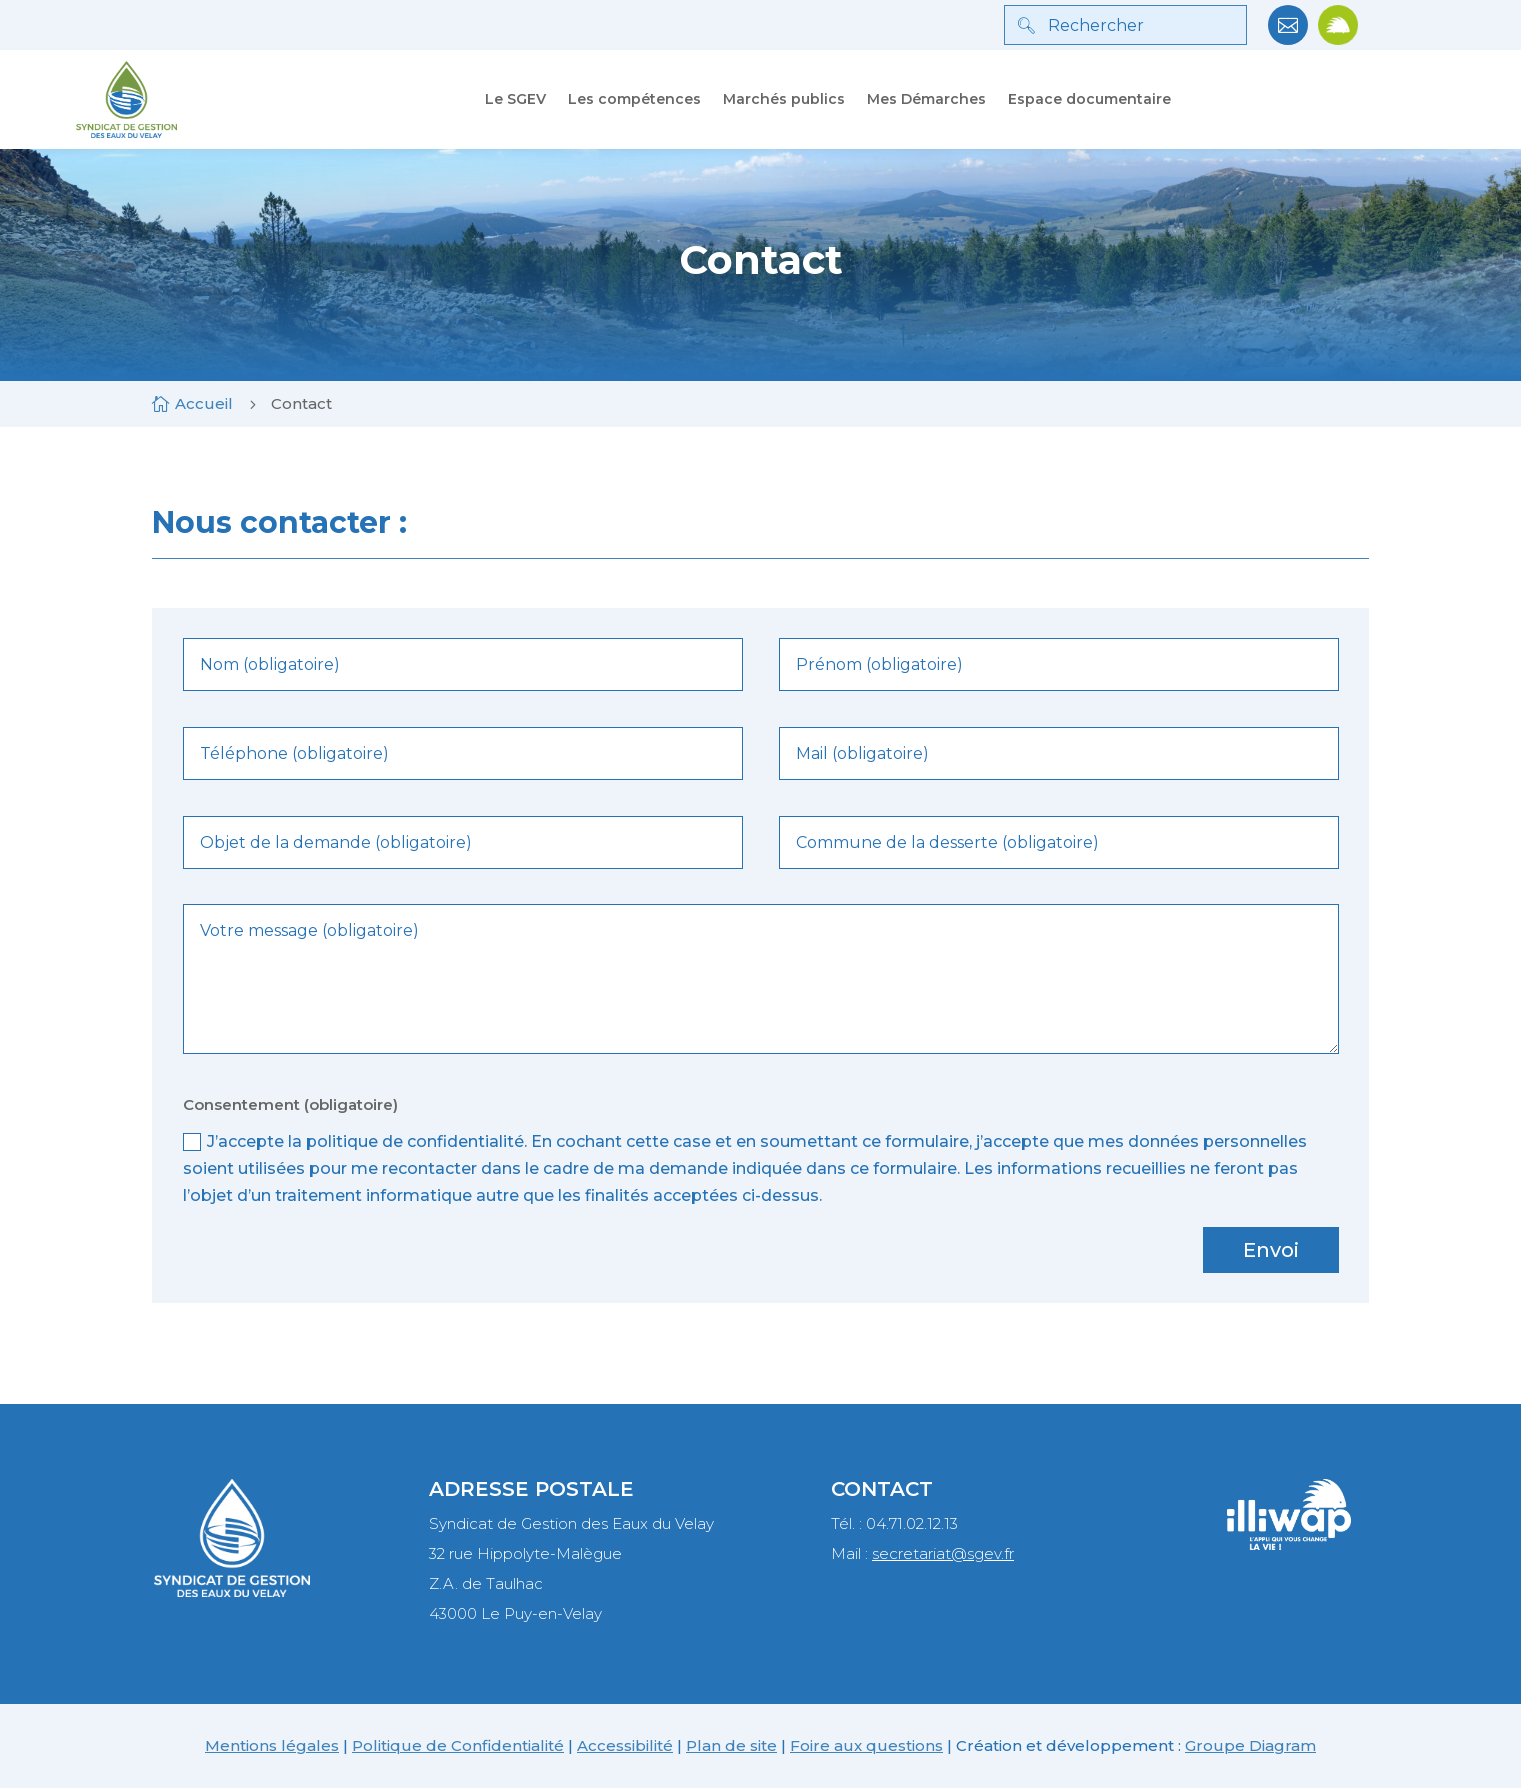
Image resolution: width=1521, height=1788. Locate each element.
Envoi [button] (1271, 1250)
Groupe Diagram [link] (1250, 1745)
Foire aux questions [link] (866, 1745)
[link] (1288, 39)
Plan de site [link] (731, 1745)
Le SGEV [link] (515, 99)
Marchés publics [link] (784, 99)
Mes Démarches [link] (926, 99)
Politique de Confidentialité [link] (458, 1745)
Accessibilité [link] (625, 1745)
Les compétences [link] (634, 99)
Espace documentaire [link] (1089, 99)
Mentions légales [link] (272, 1745)
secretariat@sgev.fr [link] (943, 1553)
